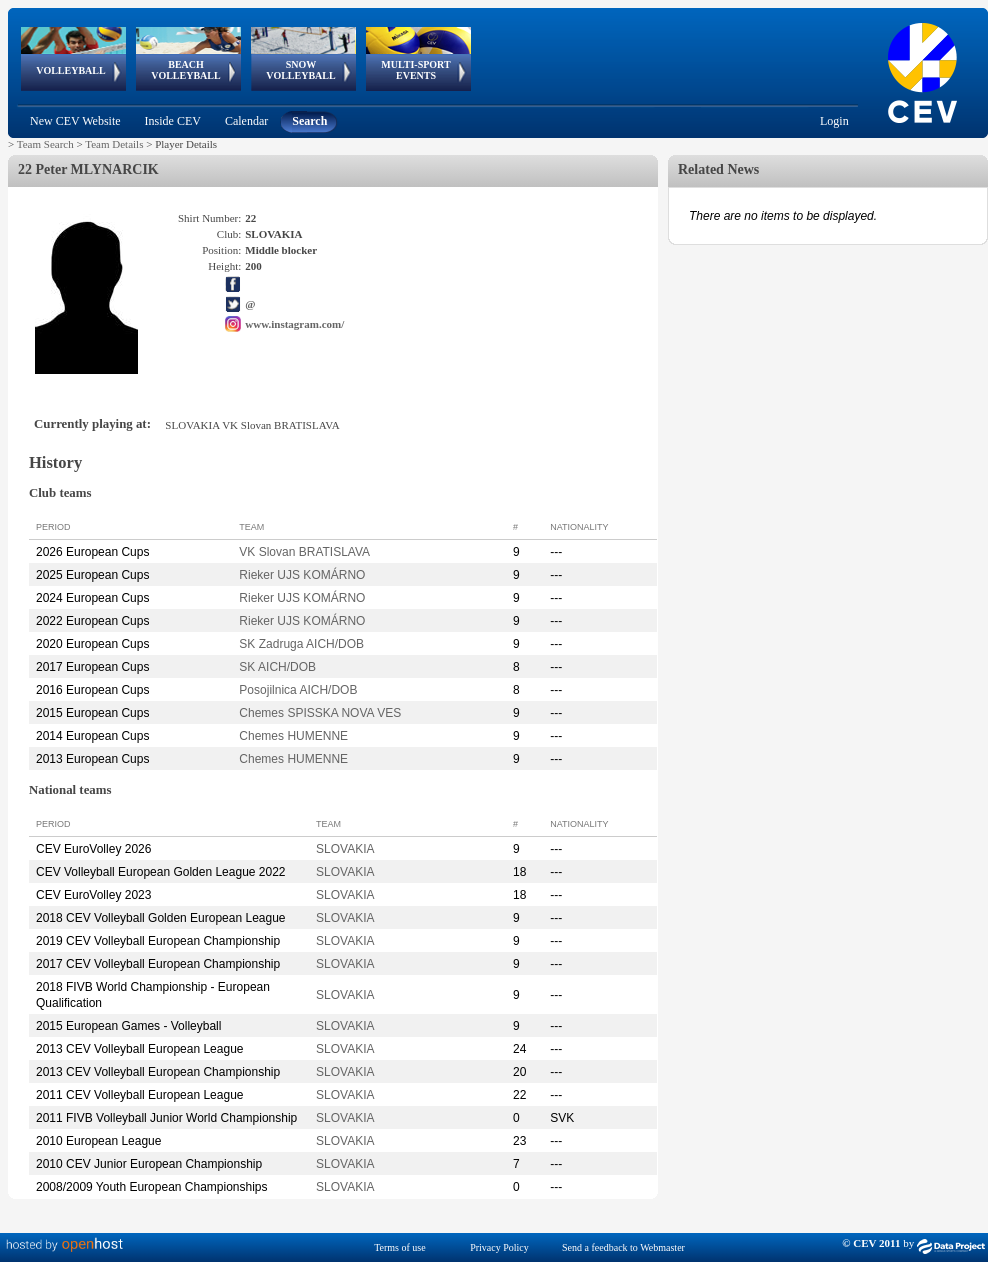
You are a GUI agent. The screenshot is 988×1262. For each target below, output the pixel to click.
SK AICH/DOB (277, 667)
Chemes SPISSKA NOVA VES (320, 713)
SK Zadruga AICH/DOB (301, 644)
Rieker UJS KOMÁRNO (302, 575)
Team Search (45, 144)
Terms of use (400, 1247)
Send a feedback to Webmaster (623, 1247)
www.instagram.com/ (294, 324)
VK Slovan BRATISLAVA (304, 552)
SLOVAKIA (345, 849)
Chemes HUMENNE (293, 736)
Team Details (114, 144)
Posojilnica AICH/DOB (298, 690)
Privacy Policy (499, 1247)
